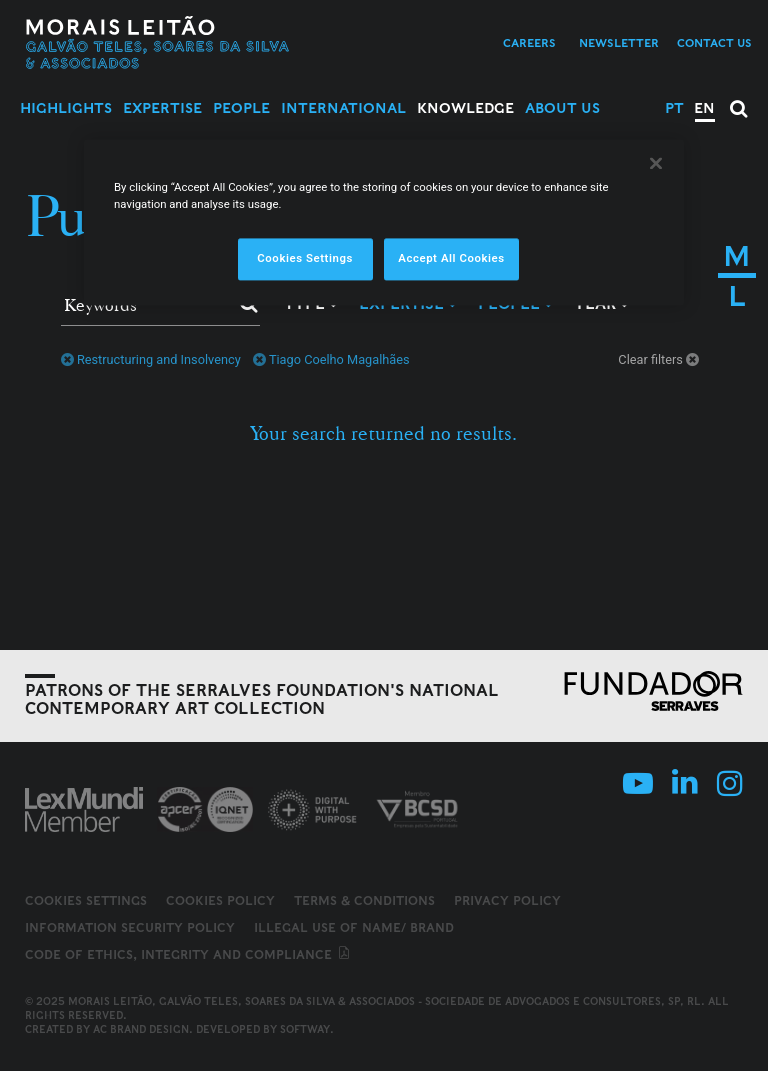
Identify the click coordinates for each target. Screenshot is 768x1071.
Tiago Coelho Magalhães (331, 359)
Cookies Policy (220, 900)
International (343, 108)
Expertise (162, 108)
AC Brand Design (141, 1029)
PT (674, 108)
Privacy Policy (507, 900)
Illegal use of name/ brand (354, 927)
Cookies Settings (86, 901)
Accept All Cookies (451, 258)
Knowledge (465, 108)
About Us (562, 108)
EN (704, 108)
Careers (529, 43)
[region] (384, 222)
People (241, 108)
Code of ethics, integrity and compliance (188, 954)
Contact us (714, 43)
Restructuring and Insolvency (151, 359)
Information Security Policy (130, 927)
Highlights (66, 108)
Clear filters (660, 359)
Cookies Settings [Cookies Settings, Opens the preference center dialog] (305, 258)
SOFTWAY (305, 1029)
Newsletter (619, 43)
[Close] (656, 163)
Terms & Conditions (364, 900)
